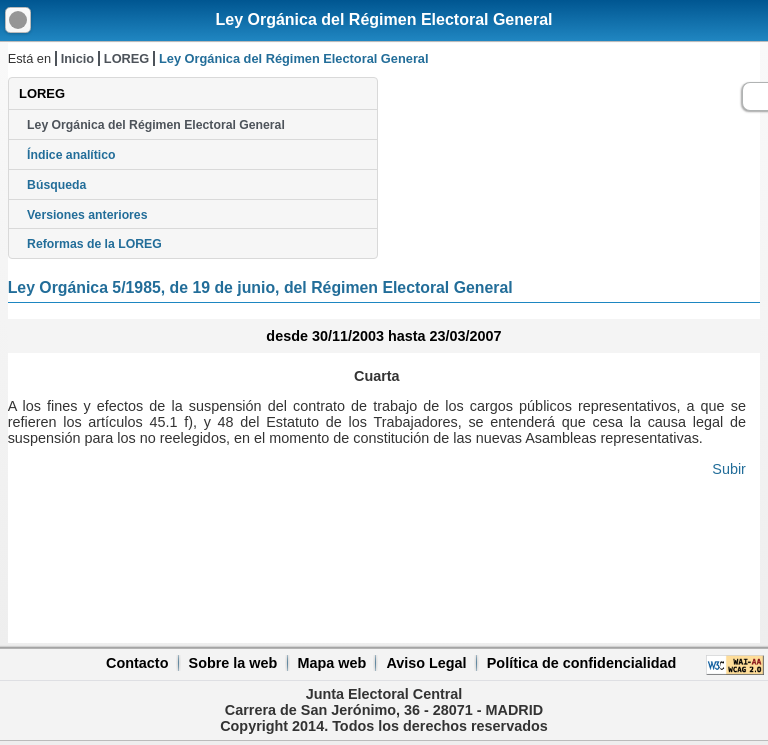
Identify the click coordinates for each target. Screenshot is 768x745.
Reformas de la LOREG (94, 244)
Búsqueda (56, 185)
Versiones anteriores (87, 215)
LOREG (127, 58)
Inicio (77, 58)
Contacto (137, 663)
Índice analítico (71, 155)
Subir (729, 469)
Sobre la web (233, 663)
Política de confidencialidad (582, 663)
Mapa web (331, 663)
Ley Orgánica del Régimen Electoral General (383, 19)
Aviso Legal (426, 663)
